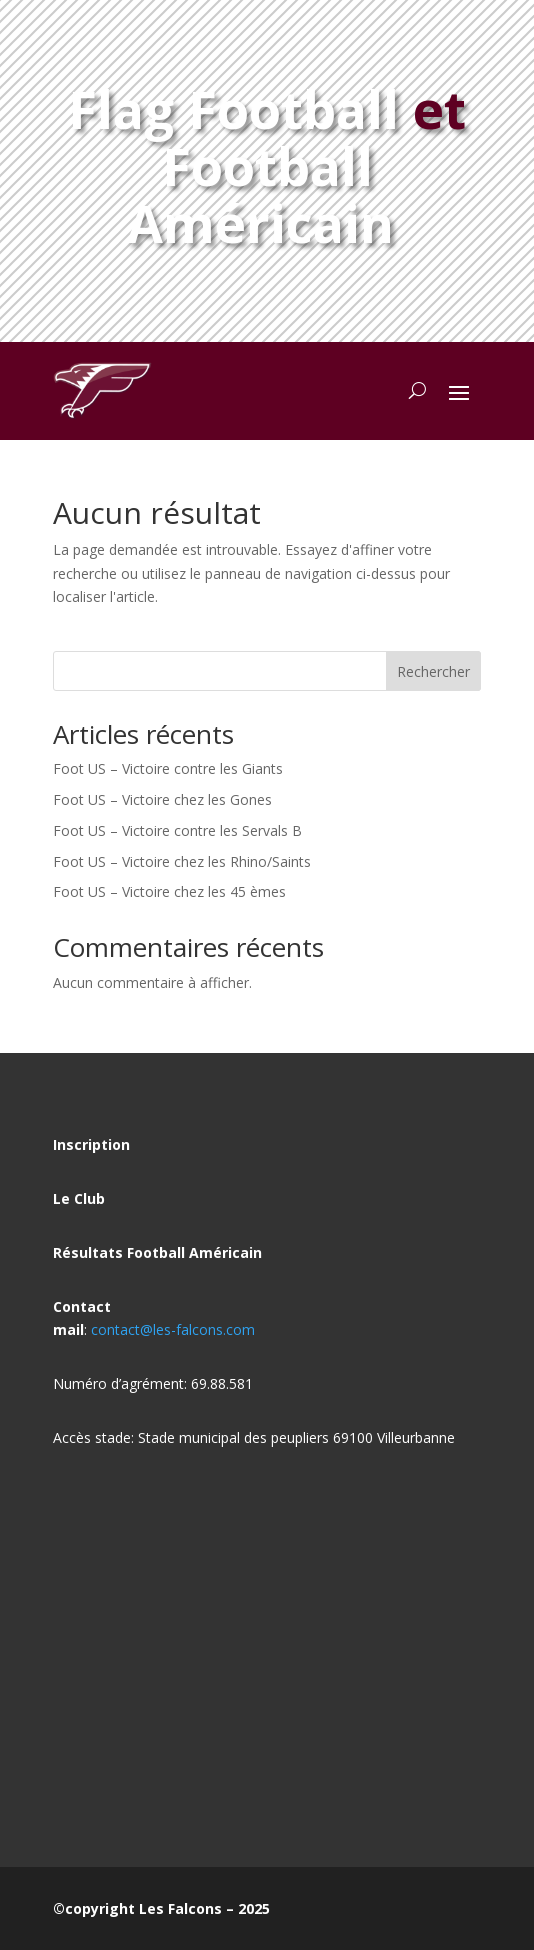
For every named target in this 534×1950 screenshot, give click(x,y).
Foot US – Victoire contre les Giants (168, 768)
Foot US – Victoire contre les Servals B (177, 830)
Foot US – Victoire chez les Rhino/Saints (182, 861)
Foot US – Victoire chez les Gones (162, 799)
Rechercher (433, 671)
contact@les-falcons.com (173, 1329)
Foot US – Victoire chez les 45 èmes (169, 891)
